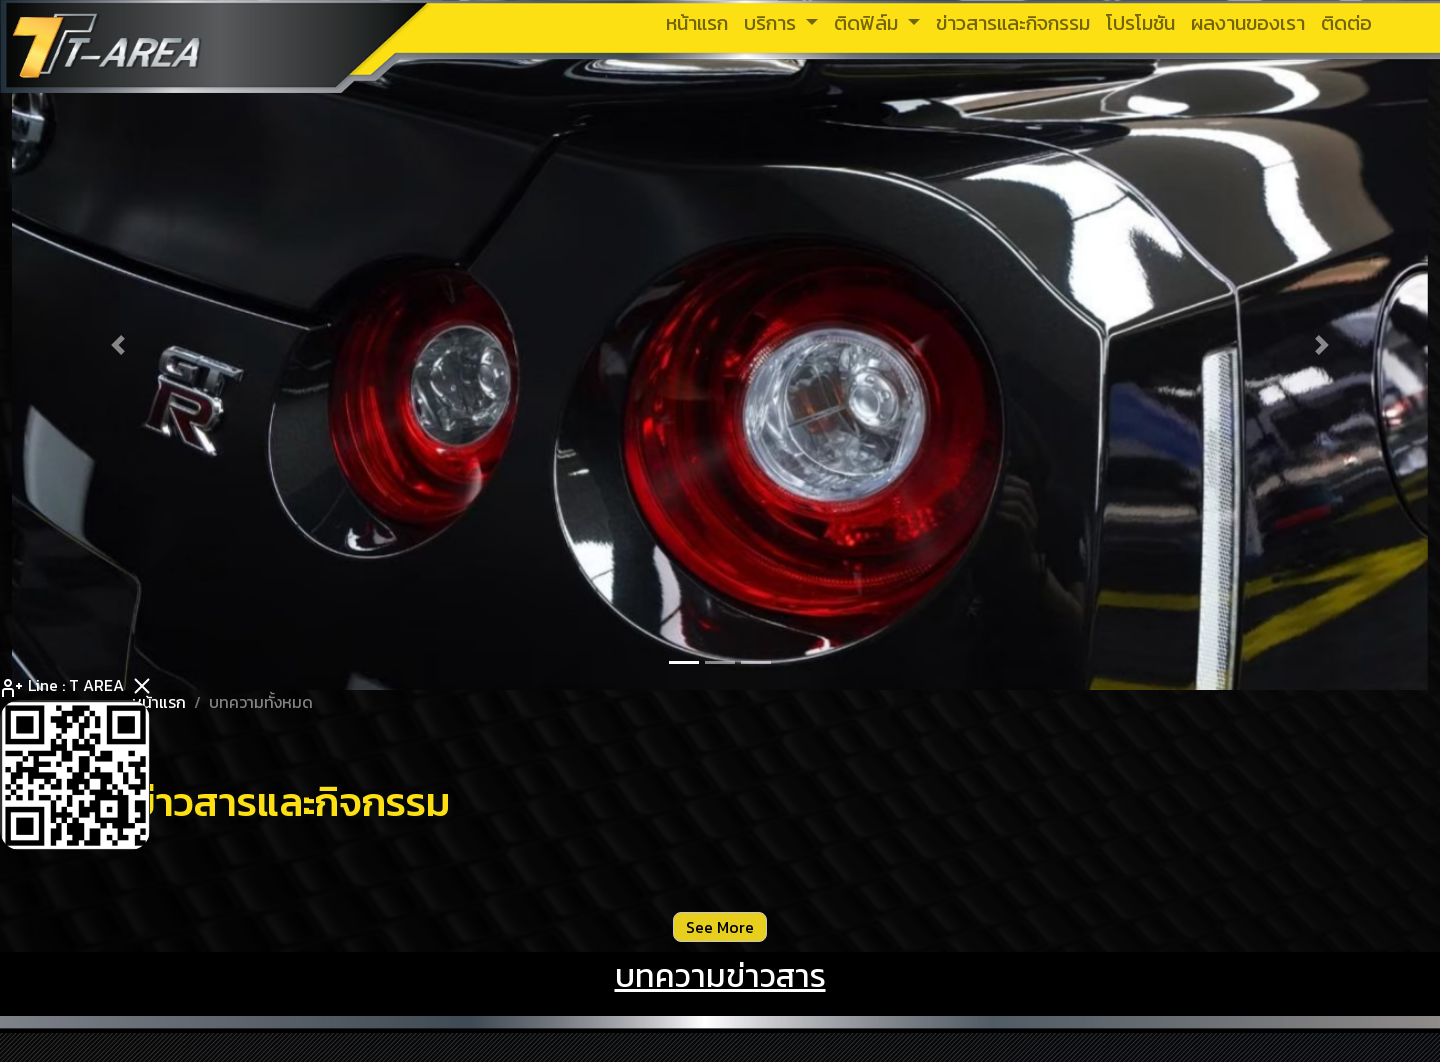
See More (720, 927)
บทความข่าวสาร (720, 976)
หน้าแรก (159, 702)
